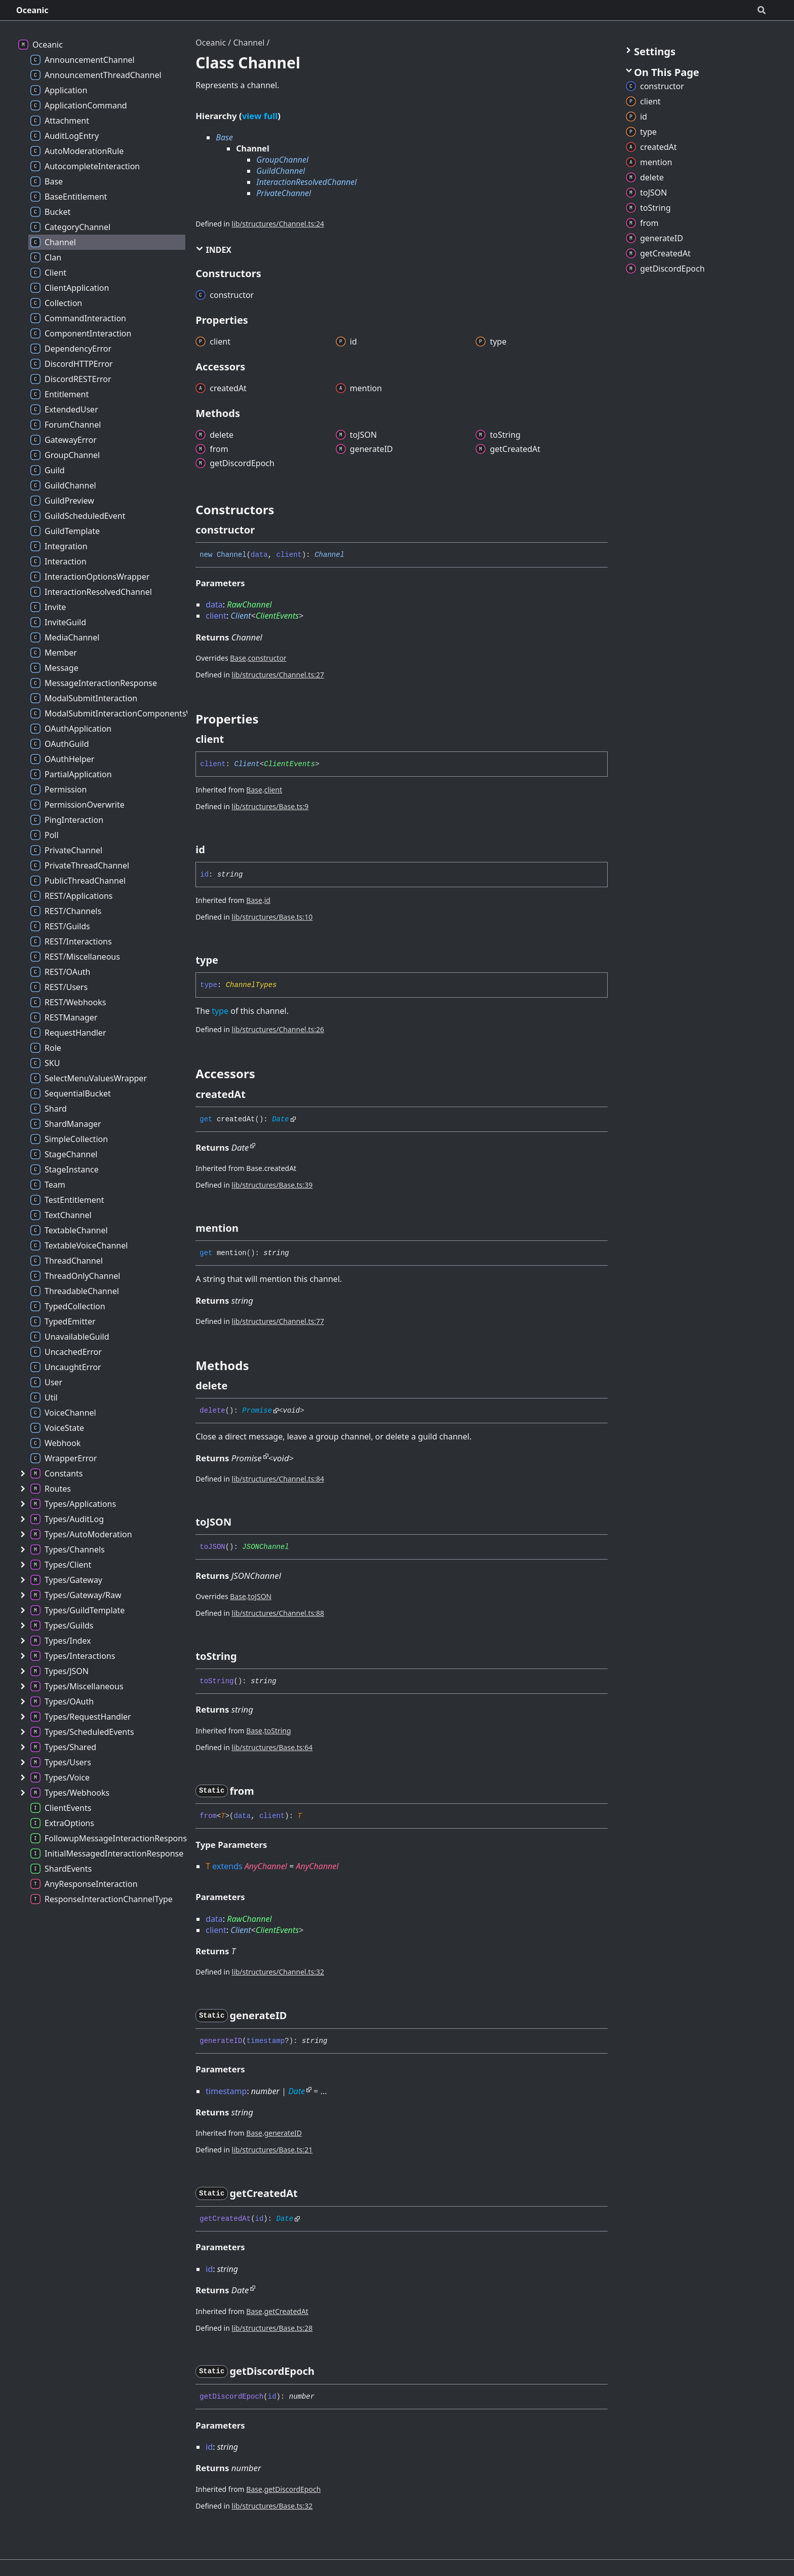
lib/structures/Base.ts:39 (272, 1185)
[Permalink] (264, 530)
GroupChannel (282, 159)
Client (240, 615)
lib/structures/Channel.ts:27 (278, 674)
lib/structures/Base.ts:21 (272, 2149)
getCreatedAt (286, 2311)
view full (259, 116)
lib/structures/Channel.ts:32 (278, 1972)
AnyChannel (266, 1866)
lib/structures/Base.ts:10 (272, 917)
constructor (267, 658)
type (220, 1010)
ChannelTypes (251, 985)
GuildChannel (280, 170)
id (267, 900)
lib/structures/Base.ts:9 (270, 806)
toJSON (260, 1596)
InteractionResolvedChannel (306, 181)
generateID (283, 2133)
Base (224, 137)
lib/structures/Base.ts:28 (272, 2328)
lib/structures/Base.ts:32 (272, 2506)
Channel (248, 42)
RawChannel (249, 604)
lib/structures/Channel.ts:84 (278, 1479)
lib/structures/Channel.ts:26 (278, 1029)
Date (280, 1119)
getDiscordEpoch (292, 2489)
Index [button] (213, 250)
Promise (257, 1411)
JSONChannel (265, 1547)
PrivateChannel (283, 193)
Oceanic (32, 10)
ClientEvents (277, 615)
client (273, 789)
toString (277, 1730)
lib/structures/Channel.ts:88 (278, 1613)
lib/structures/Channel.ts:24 (278, 224)
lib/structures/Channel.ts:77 (278, 1321)
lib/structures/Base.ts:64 (272, 1747)
